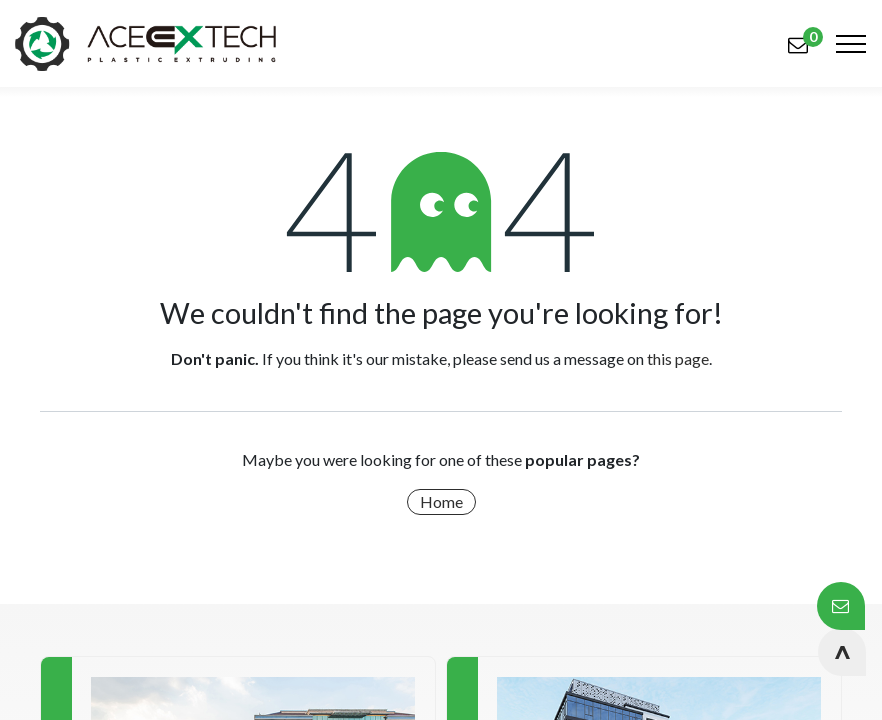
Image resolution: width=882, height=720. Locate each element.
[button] (842, 652)
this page (678, 358)
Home (441, 501)
